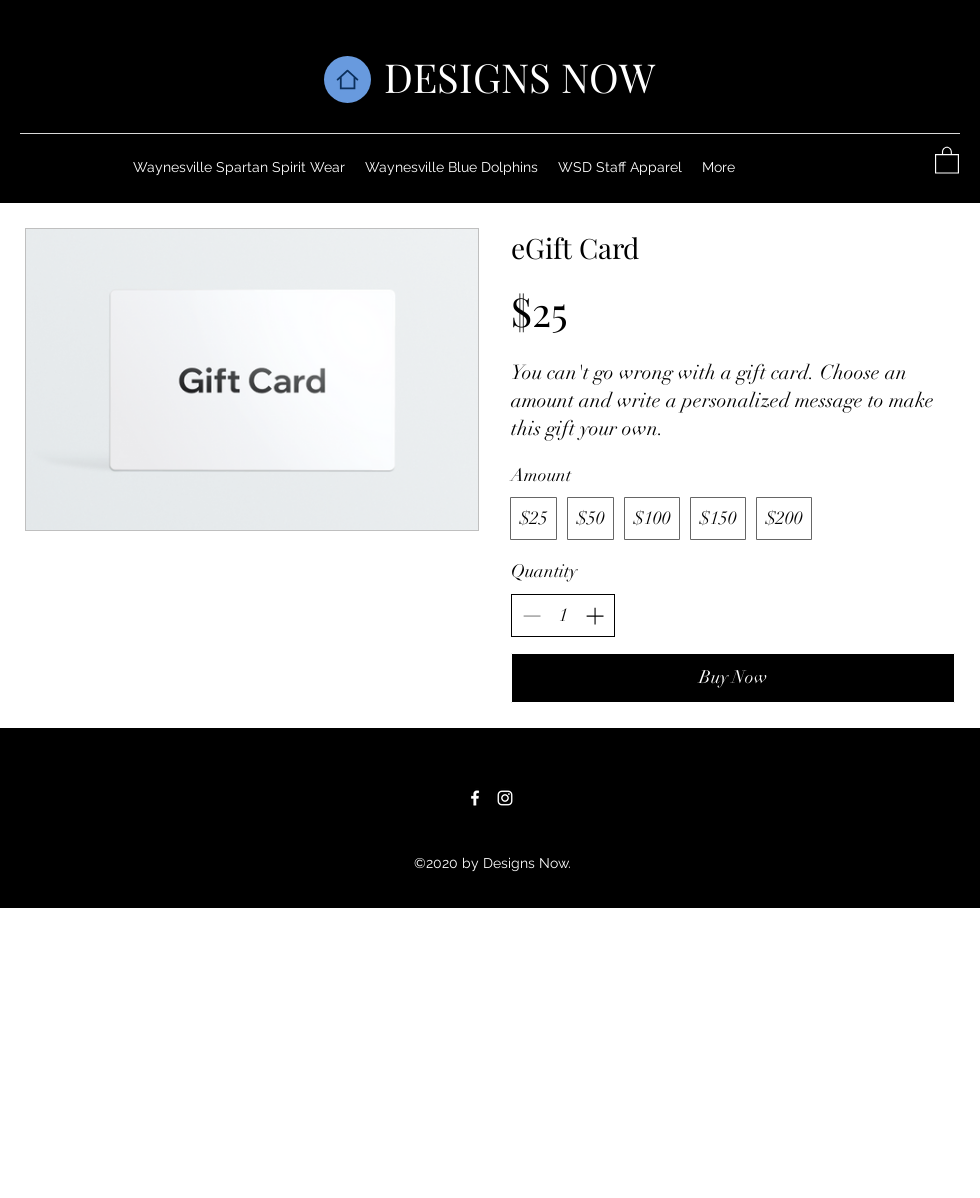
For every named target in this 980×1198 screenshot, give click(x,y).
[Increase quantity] (594, 615)
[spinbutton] (563, 615)
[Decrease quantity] (531, 615)
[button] (947, 159)
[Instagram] (505, 798)
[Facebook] (475, 798)
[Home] (347, 79)
